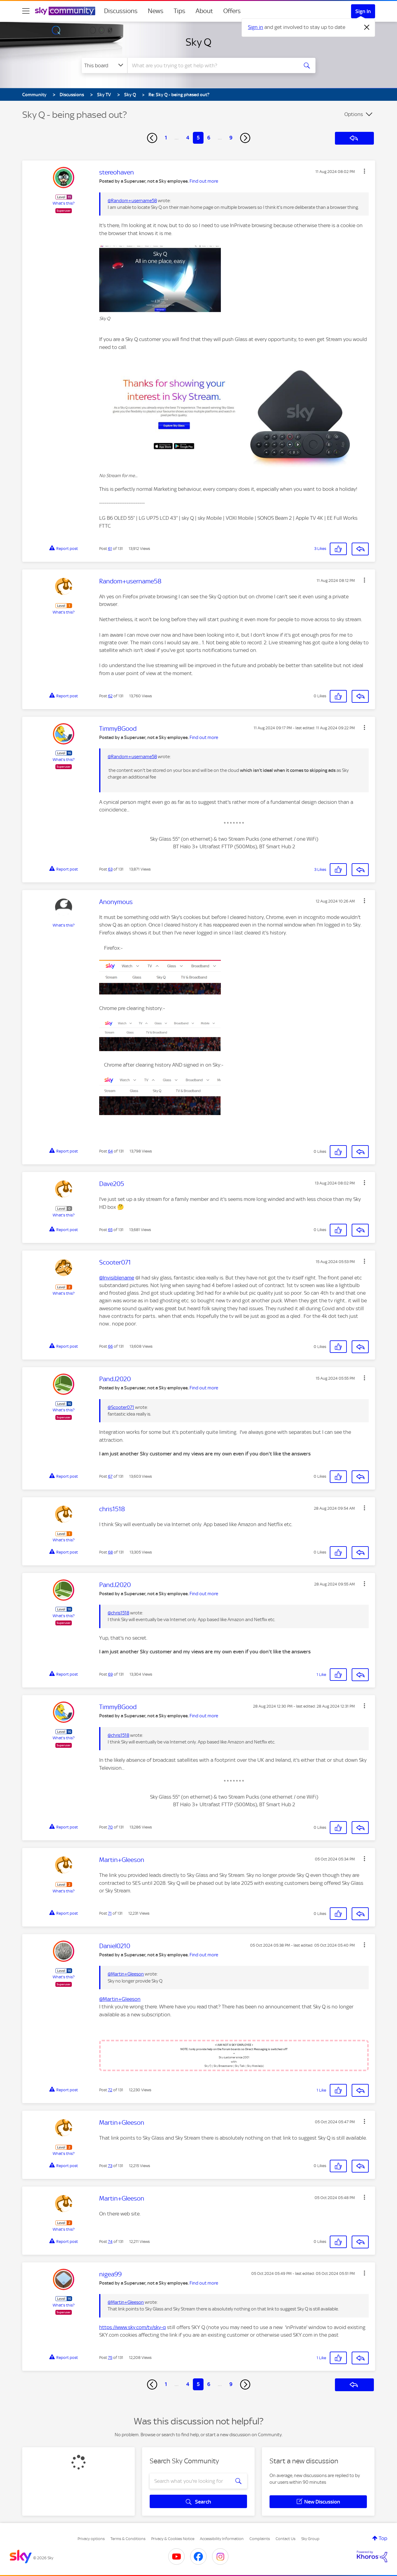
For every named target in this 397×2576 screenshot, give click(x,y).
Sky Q (198, 42)
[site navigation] (26, 11)
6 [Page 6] (208, 138)
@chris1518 (118, 1613)
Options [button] (353, 114)
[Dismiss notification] (367, 27)
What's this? (64, 203)
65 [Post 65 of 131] (110, 1229)
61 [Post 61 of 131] (110, 548)
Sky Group (310, 2538)
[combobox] (212, 65)
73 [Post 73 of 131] (110, 2165)
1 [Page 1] (166, 138)
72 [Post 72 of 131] (110, 2090)
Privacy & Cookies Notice (172, 2538)
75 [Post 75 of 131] (110, 2357)
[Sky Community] (65, 11)
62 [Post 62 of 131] (110, 696)
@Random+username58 (132, 200)
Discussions (121, 11)
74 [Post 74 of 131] (110, 2241)
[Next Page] (245, 138)
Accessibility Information (222, 2538)
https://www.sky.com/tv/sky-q (132, 2327)
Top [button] (383, 2538)
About (204, 11)
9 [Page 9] (230, 138)
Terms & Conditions (127, 2538)
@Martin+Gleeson (126, 1974)
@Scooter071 (121, 1407)
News (155, 11)
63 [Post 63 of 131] (110, 869)
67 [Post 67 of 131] (110, 1476)
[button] (364, 171)
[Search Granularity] (104, 65)
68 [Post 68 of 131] (110, 1552)
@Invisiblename (116, 1278)
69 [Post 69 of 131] (110, 1674)
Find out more (204, 181)
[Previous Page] (152, 138)
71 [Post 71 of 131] (110, 1913)
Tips (179, 11)
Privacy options (91, 2538)
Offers (232, 11)
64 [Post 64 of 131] (110, 1151)
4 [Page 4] (187, 138)
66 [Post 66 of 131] (110, 1346)
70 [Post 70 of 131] (110, 1827)
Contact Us (285, 2538)
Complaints (259, 2538)
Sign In (363, 11)
